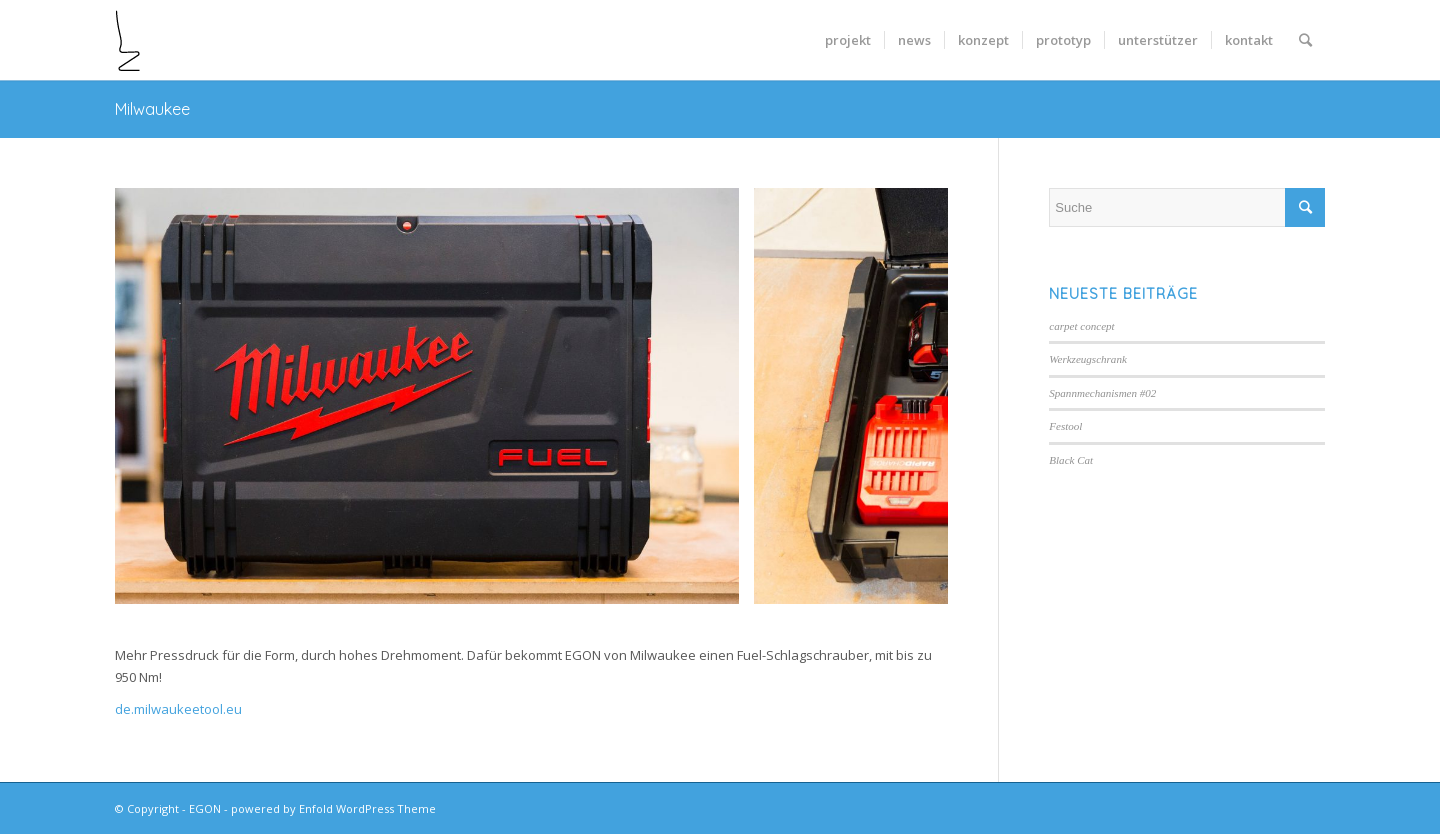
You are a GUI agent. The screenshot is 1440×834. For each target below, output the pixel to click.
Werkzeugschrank (1088, 359)
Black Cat (1071, 460)
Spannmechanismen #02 (1102, 393)
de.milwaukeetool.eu (178, 709)
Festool (1065, 426)
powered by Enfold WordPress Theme (333, 808)
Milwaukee (152, 109)
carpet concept (1081, 326)
